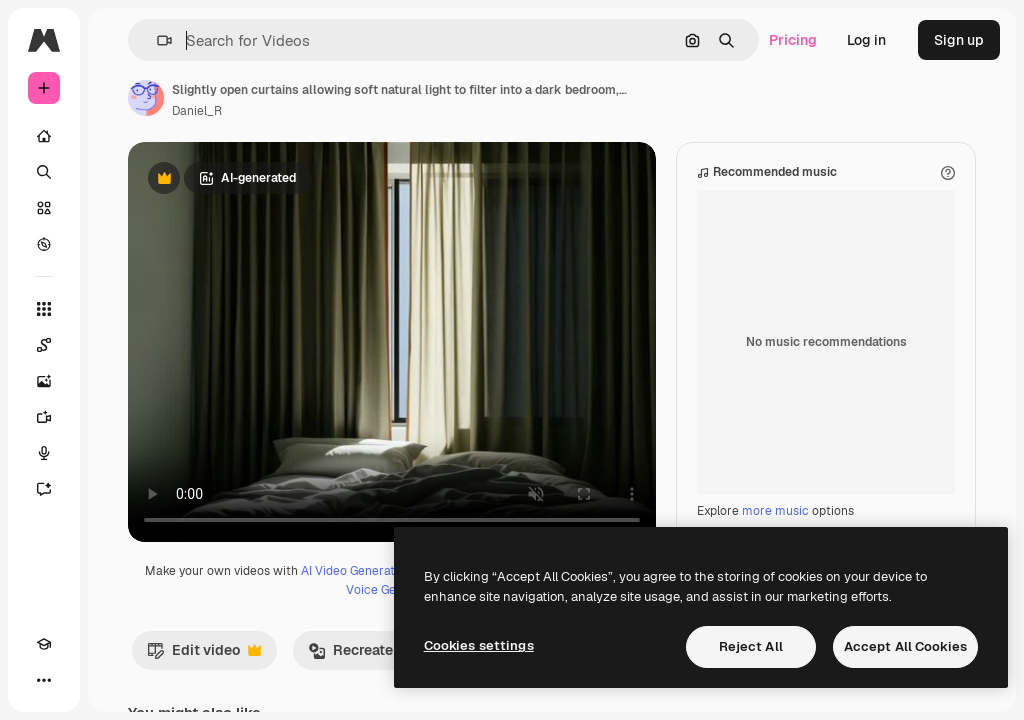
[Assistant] (44, 489)
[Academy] (44, 644)
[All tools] (44, 309)
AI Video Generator (354, 571)
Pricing (793, 40)
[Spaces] (44, 345)
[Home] (44, 136)
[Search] (44, 172)
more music (775, 511)
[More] (44, 680)
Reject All (751, 646)
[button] (156, 40)
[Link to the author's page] (146, 98)
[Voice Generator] (44, 453)
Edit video (204, 655)
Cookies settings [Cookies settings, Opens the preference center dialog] (479, 645)
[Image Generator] (44, 381)
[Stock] (44, 208)
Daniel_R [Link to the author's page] (197, 111)
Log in (866, 40)
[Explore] (44, 244)
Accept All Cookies (905, 646)
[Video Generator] (44, 417)
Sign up (959, 40)
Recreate (361, 655)
